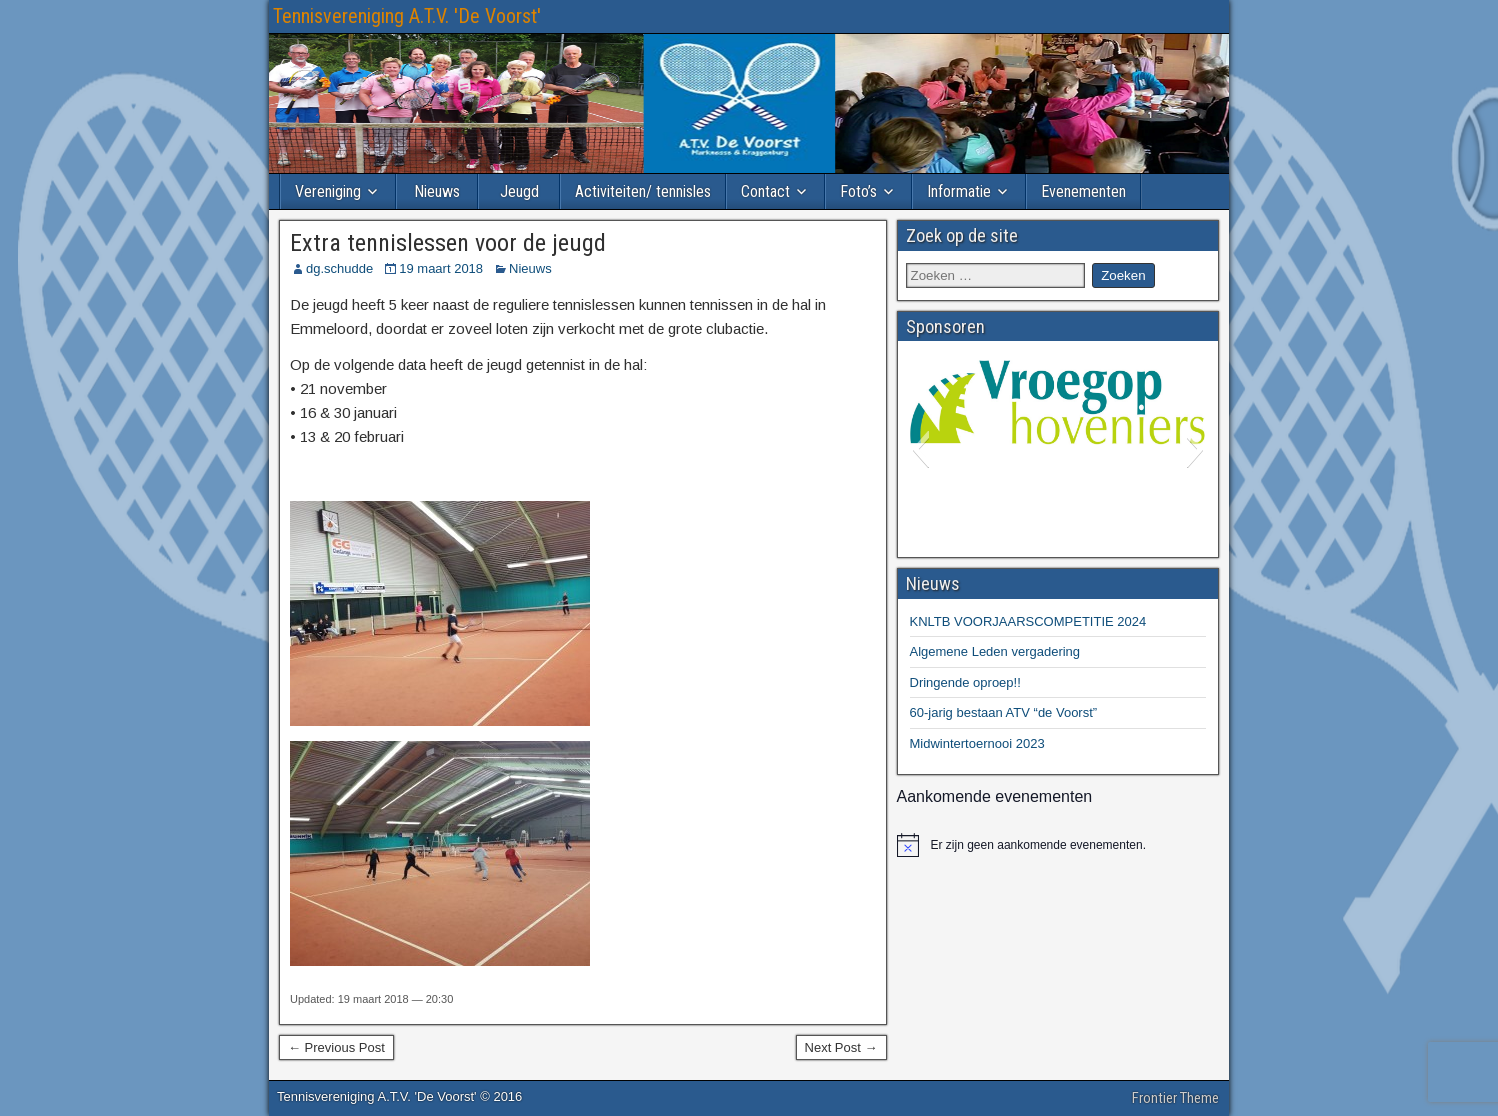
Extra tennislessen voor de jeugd (448, 243)
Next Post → (841, 1047)
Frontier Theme (1175, 1098)
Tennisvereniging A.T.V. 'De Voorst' (407, 16)
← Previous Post (336, 1047)
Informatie (959, 191)
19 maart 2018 (441, 268)
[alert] (1058, 845)
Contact (765, 191)
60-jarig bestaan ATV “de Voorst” (1004, 712)
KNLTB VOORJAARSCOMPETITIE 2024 (1028, 621)
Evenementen (1083, 191)
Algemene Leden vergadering (995, 651)
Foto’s (858, 191)
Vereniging (328, 191)
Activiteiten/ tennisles (643, 191)
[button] (920, 449)
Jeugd (519, 191)
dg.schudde (339, 268)
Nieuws (437, 191)
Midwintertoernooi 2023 (977, 743)
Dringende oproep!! (965, 682)
